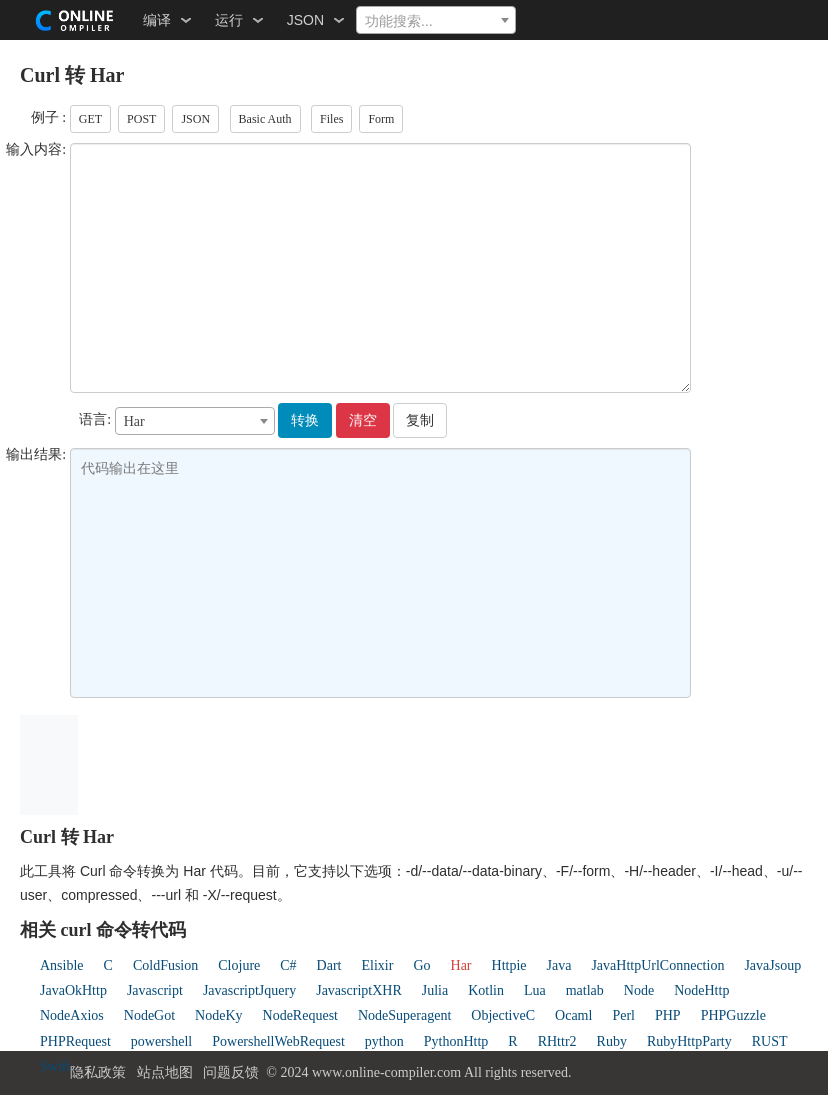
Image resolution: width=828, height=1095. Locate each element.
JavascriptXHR (359, 990)
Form (381, 119)
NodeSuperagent (404, 1015)
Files (331, 119)
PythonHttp (456, 1041)
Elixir (378, 965)
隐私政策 (98, 1072)
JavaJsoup (772, 965)
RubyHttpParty (689, 1041)
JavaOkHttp (73, 990)
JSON (195, 119)
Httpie (509, 965)
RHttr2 (557, 1041)
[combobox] (436, 20)
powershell (161, 1041)
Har (461, 965)
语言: (95, 420)
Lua (535, 990)
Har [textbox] (134, 421)
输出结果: (36, 455)
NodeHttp (701, 990)
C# (288, 965)
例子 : (48, 118)
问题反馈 (231, 1072)
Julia (435, 990)
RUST (770, 1041)
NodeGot (149, 1015)
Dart (329, 965)
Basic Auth (265, 119)
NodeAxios (72, 1015)
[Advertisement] (443, 761)
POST (141, 119)
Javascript (155, 990)
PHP (668, 1015)
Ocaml (573, 1015)
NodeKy (218, 1015)
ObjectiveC (503, 1015)
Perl (623, 1015)
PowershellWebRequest (278, 1041)
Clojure (239, 965)
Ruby (612, 1041)
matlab (585, 990)
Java (559, 965)
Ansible (62, 965)
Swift (55, 1066)
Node (639, 990)
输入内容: (36, 150)
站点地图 (165, 1072)
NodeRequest (300, 1015)
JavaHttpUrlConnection (657, 965)
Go (421, 965)
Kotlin (486, 990)
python (384, 1041)
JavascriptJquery (249, 990)
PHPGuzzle (733, 1015)
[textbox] (436, 21)
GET (90, 119)
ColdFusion (165, 965)
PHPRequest (75, 1041)
